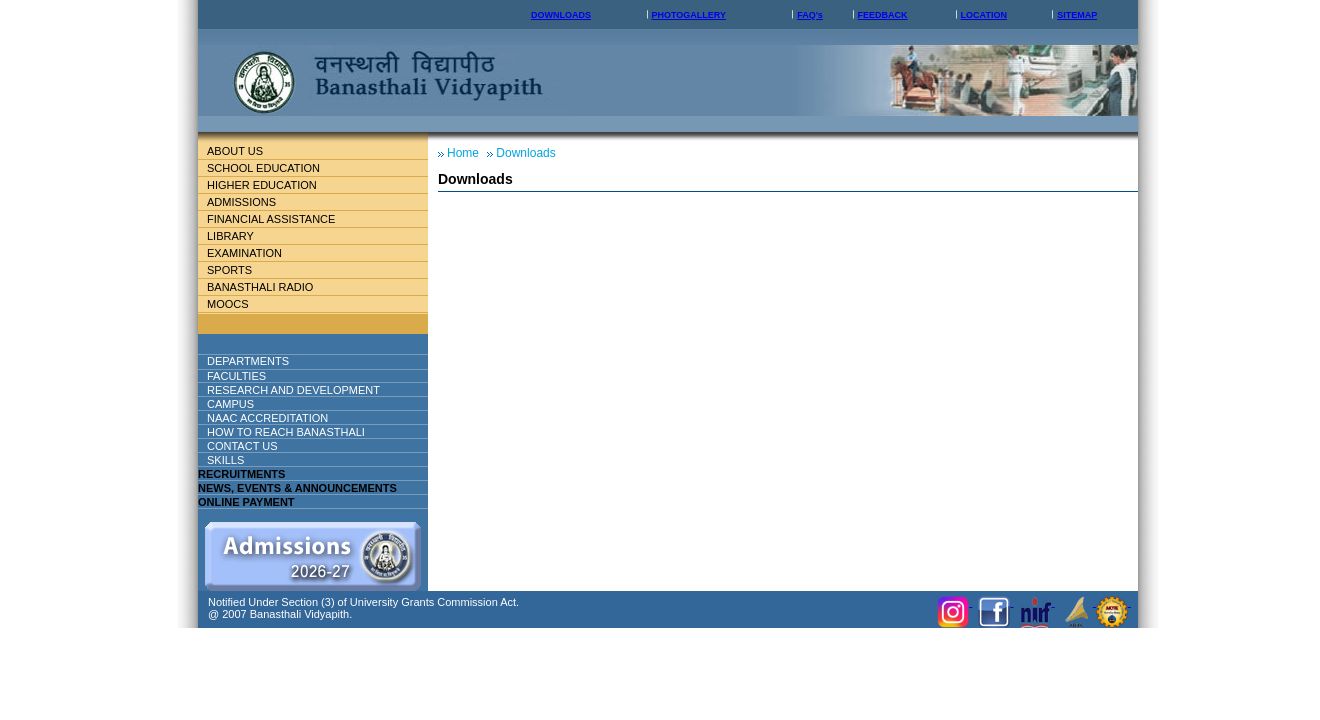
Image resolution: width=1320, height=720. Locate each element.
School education (271, 168)
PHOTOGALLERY (688, 15)
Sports (229, 270)
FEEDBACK (883, 15)
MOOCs (228, 304)
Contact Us (242, 446)
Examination (244, 253)
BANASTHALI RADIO (260, 287)
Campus (238, 404)
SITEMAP (1077, 15)
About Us (251, 151)
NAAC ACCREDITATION (267, 418)
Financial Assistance (279, 219)
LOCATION (984, 15)
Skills (225, 460)
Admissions (249, 202)
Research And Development (301, 390)
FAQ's (810, 15)
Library (238, 236)
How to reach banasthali (286, 432)
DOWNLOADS (561, 15)
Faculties (260, 376)
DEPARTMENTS (264, 361)
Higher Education (270, 185)
